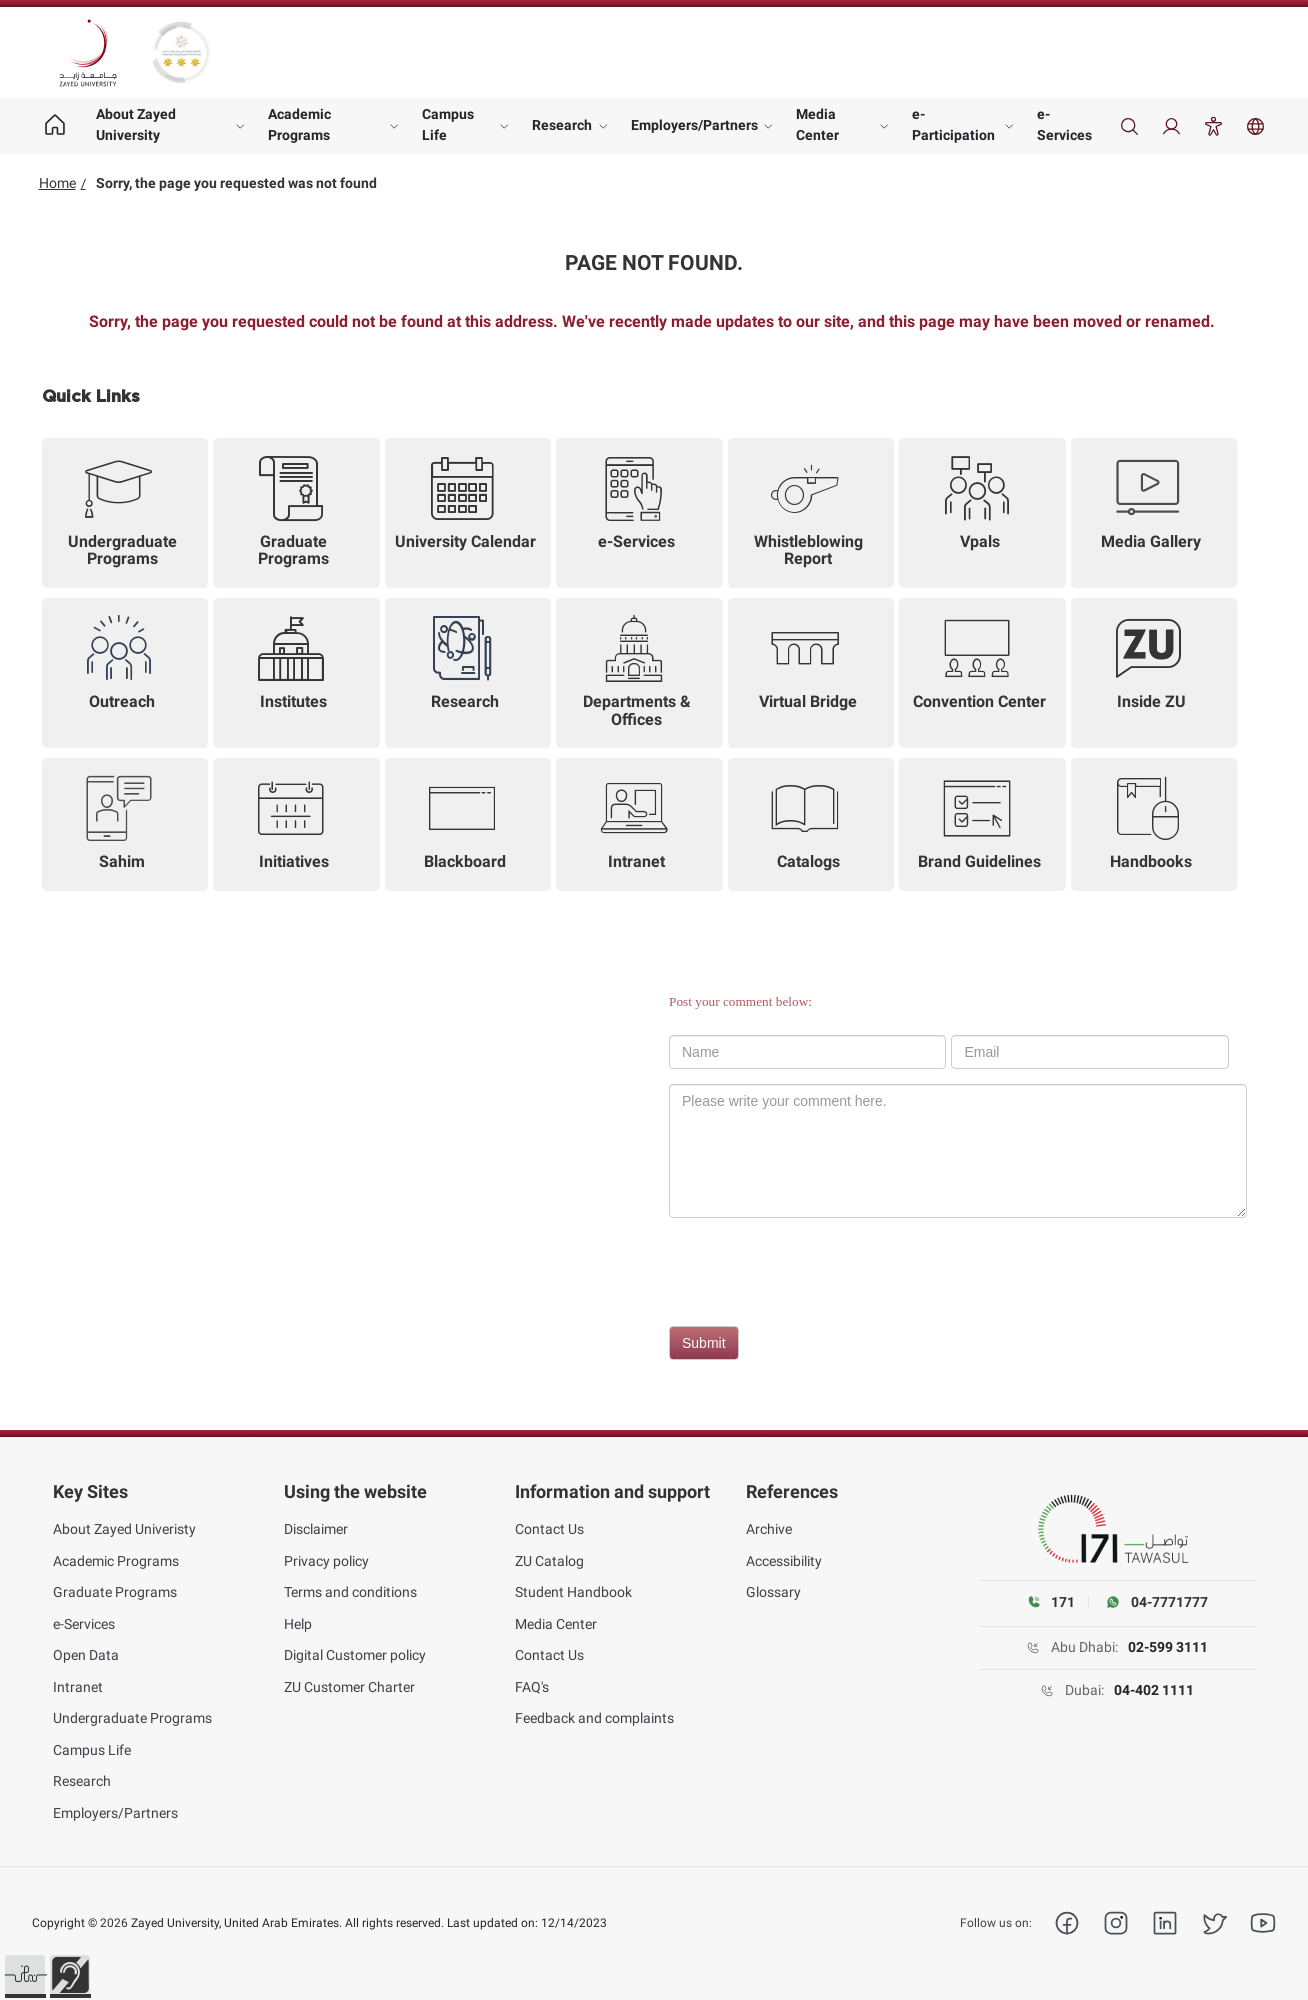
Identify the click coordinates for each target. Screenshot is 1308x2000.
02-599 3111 (1168, 1647)
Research (562, 125)
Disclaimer (316, 1529)
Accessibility (784, 1561)
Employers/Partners (694, 125)
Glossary (773, 1592)
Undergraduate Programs (132, 1718)
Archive (769, 1529)
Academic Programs (299, 124)
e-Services (1064, 124)
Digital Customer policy (355, 1655)
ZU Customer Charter (349, 1687)
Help (298, 1624)
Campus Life (448, 124)
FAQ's (532, 1687)
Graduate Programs (115, 1592)
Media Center (817, 124)
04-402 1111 (1154, 1690)
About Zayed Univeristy (124, 1529)
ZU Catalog (549, 1561)
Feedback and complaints (594, 1718)
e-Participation (953, 124)
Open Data (86, 1655)
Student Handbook (573, 1592)
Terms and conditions (350, 1592)
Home (57, 183)
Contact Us (549, 1529)
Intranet (78, 1687)
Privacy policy (326, 1561)
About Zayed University (136, 124)
